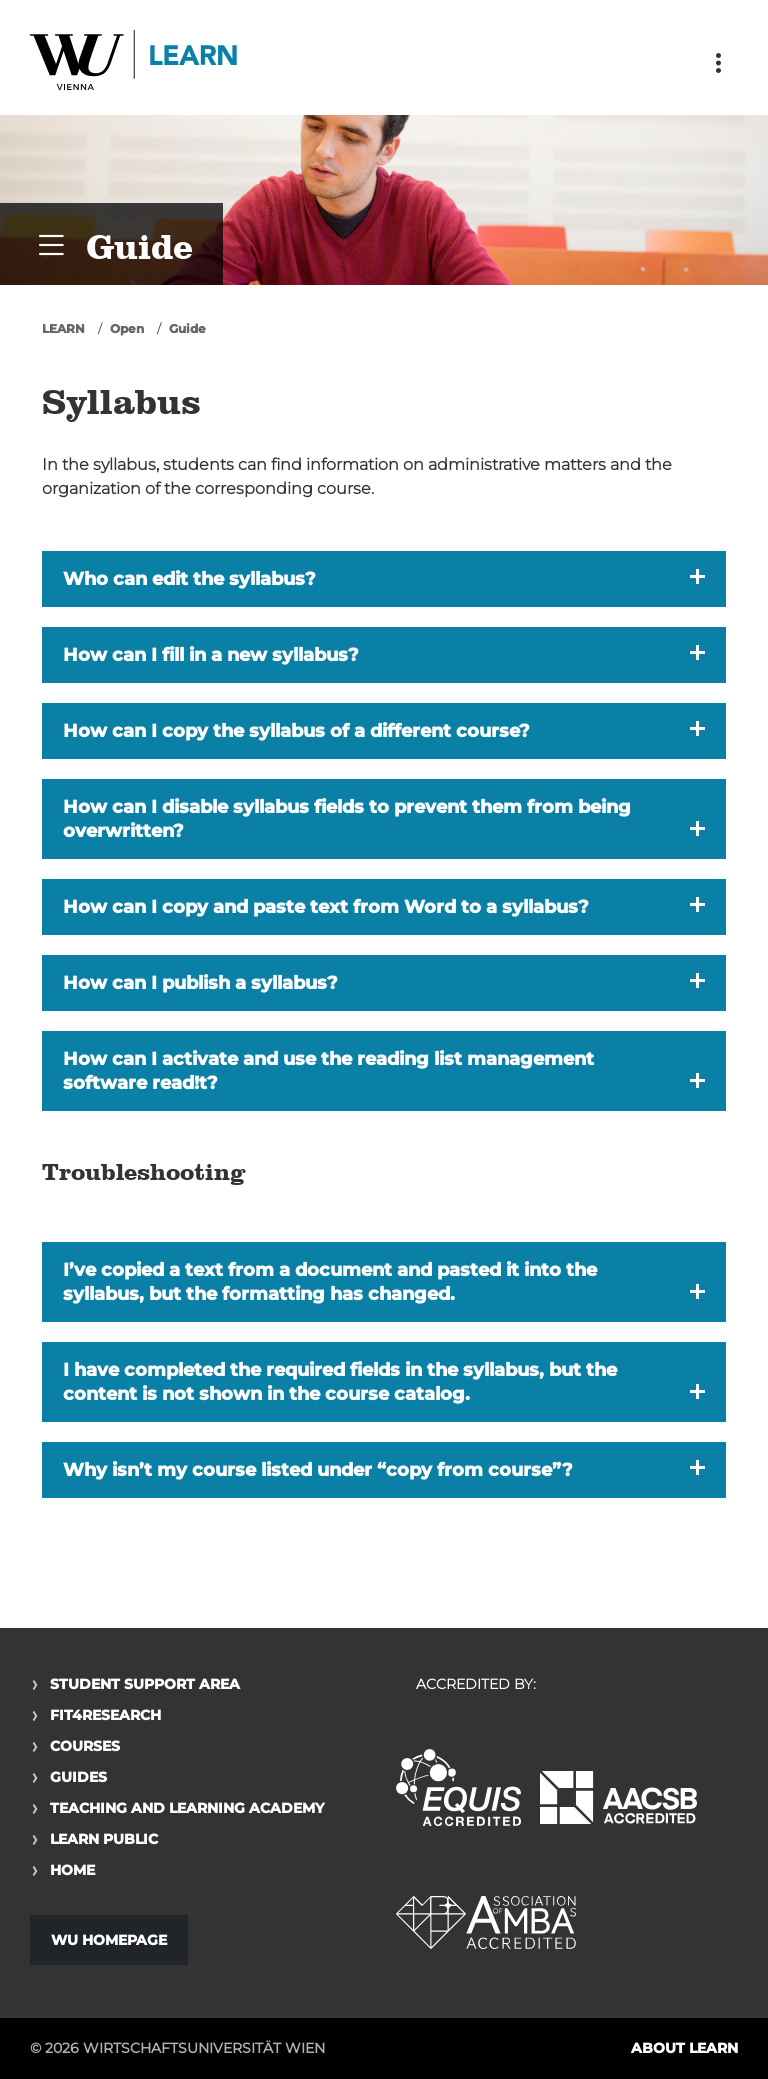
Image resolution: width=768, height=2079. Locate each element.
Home (72, 1870)
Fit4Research (105, 1715)
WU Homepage (109, 1940)
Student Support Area (145, 1684)
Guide (187, 328)
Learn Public (104, 1839)
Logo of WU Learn (135, 62)
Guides (78, 1777)
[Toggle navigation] (718, 63)
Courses (85, 1746)
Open (127, 328)
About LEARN (684, 2048)
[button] (384, 579)
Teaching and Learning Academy (187, 1808)
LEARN (63, 328)
